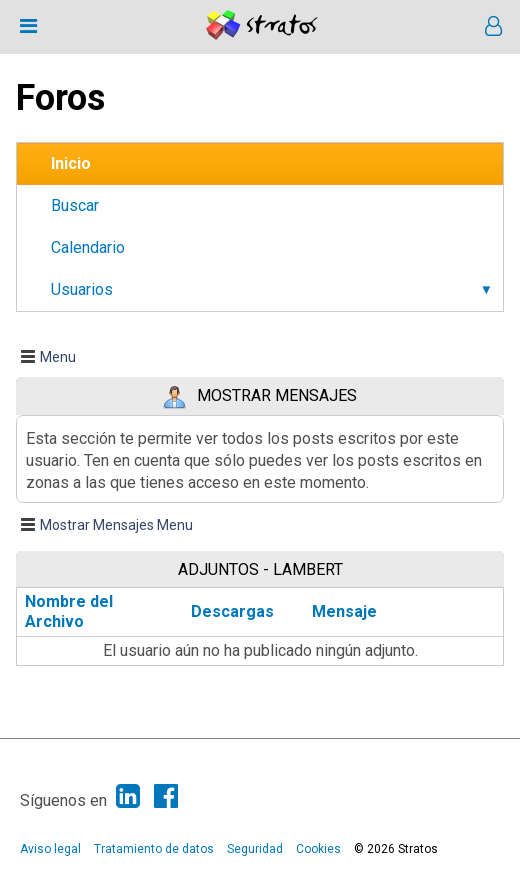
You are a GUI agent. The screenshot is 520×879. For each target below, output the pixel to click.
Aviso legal (50, 849)
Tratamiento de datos (154, 849)
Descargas (232, 611)
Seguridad (255, 849)
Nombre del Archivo (69, 611)
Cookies (318, 849)
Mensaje (344, 611)
